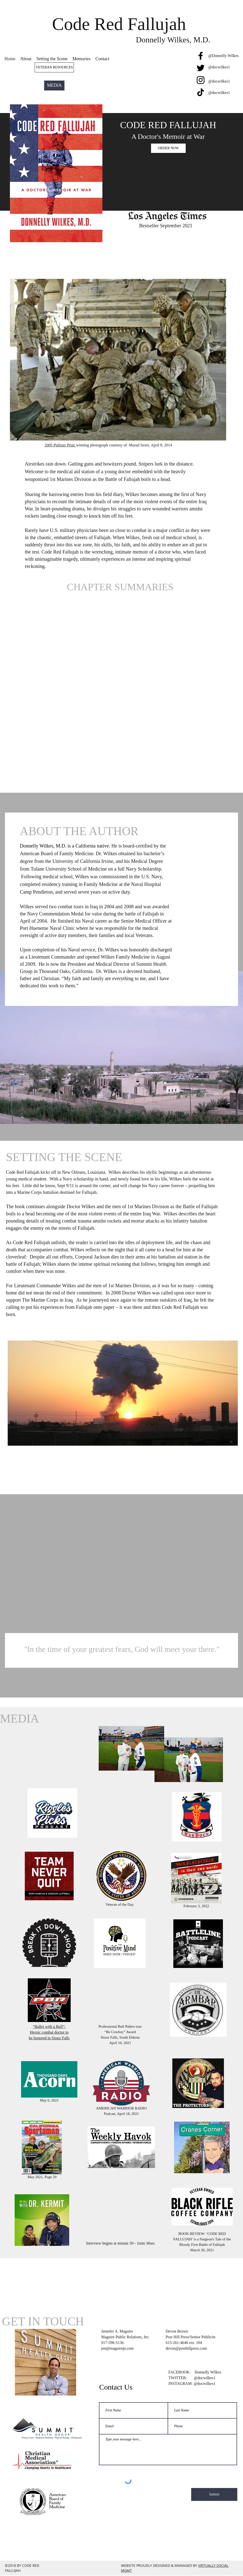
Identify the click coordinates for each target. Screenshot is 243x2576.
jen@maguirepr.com (117, 2348)
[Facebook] (200, 56)
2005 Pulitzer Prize (60, 445)
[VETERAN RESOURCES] (54, 67)
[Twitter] (200, 68)
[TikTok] (200, 92)
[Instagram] (200, 80)
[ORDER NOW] (168, 148)
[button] (121, 1576)
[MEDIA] (54, 85)
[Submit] (214, 2494)
